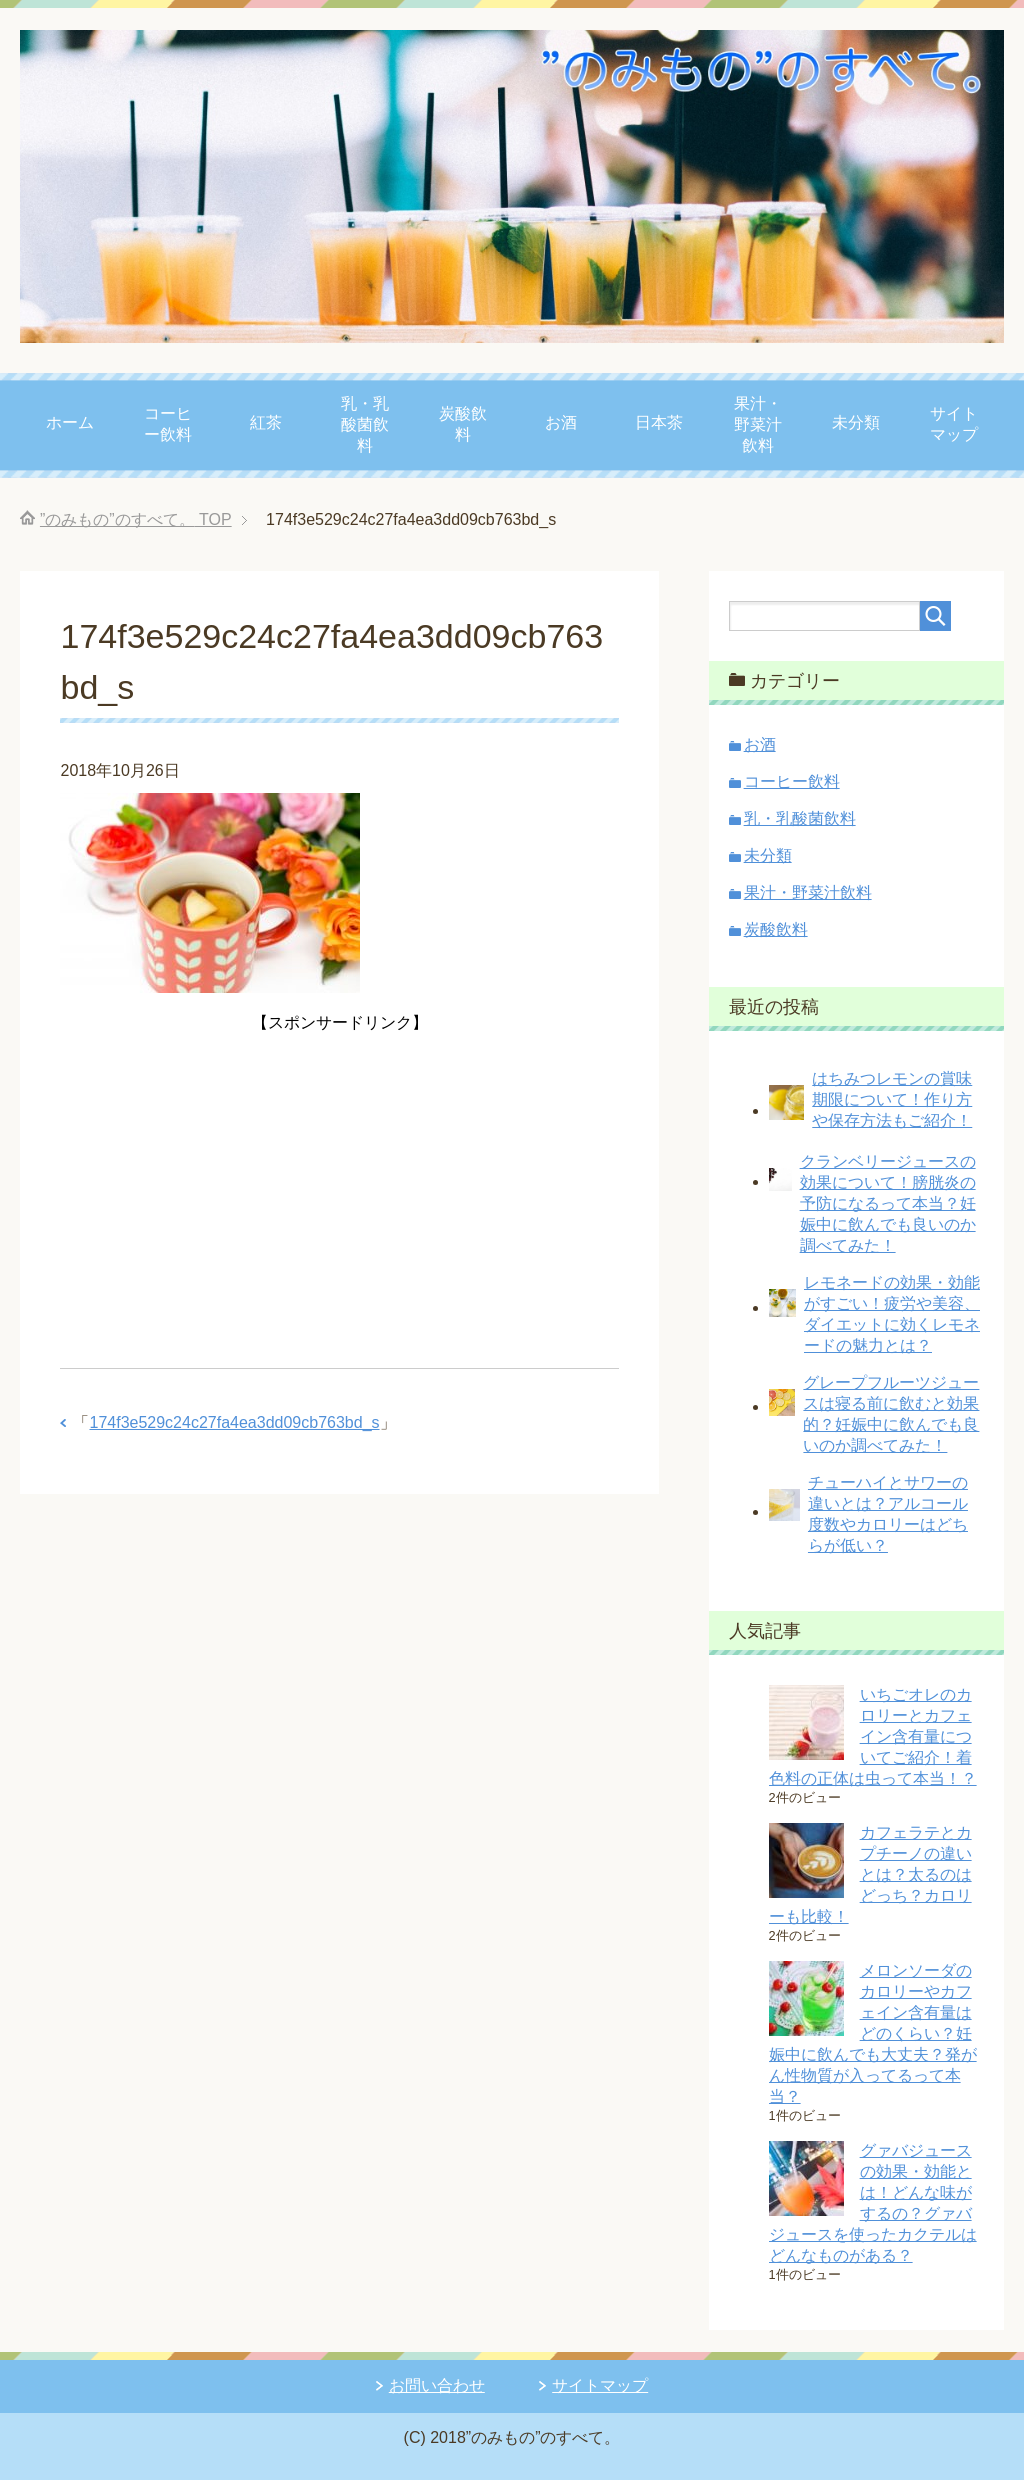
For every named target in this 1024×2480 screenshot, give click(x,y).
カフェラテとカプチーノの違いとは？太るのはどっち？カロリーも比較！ (870, 1874)
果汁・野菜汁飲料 (758, 424)
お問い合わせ (437, 2385)
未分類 (856, 422)
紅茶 (266, 422)
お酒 (561, 422)
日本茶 (659, 422)
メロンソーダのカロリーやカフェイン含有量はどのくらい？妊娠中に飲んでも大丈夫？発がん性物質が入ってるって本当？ (873, 2033)
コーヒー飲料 (168, 424)
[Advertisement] (340, 1178)
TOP (136, 519)
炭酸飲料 (463, 424)
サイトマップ (954, 424)
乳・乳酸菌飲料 (365, 424)
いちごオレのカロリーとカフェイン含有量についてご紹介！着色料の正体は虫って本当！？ (873, 1736)
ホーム (70, 422)
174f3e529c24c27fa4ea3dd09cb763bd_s (234, 1422)
